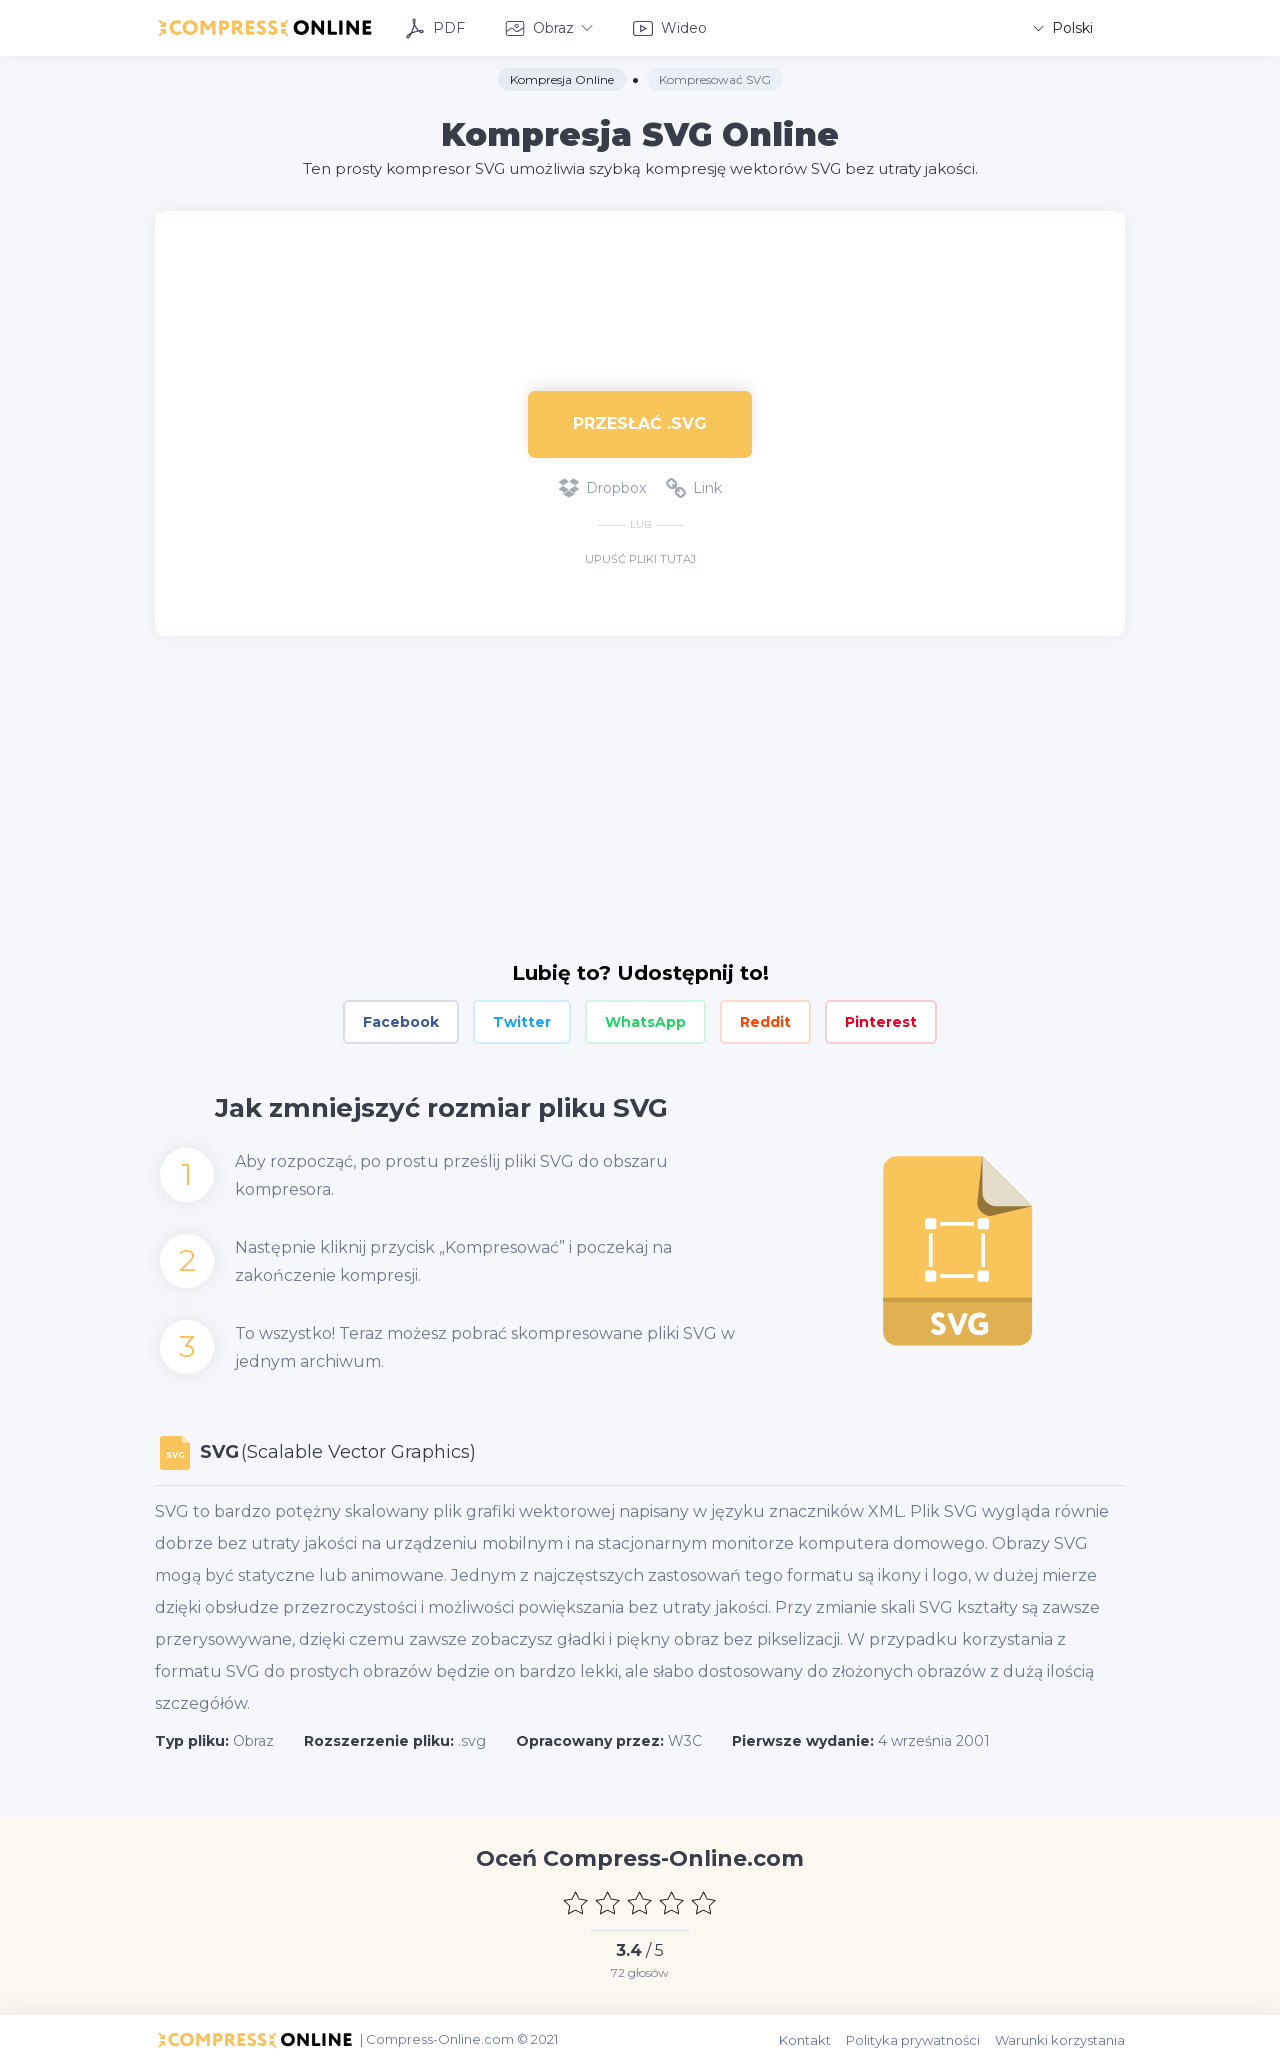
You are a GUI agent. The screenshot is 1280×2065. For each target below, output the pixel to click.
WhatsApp (645, 1022)
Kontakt (805, 2040)
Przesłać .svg (640, 423)
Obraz (549, 28)
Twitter (522, 1022)
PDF (435, 28)
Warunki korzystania (1060, 2040)
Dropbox (602, 488)
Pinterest (881, 1022)
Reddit (765, 1022)
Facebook (401, 1022)
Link (694, 488)
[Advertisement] (640, 276)
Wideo (670, 28)
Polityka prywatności (913, 2040)
